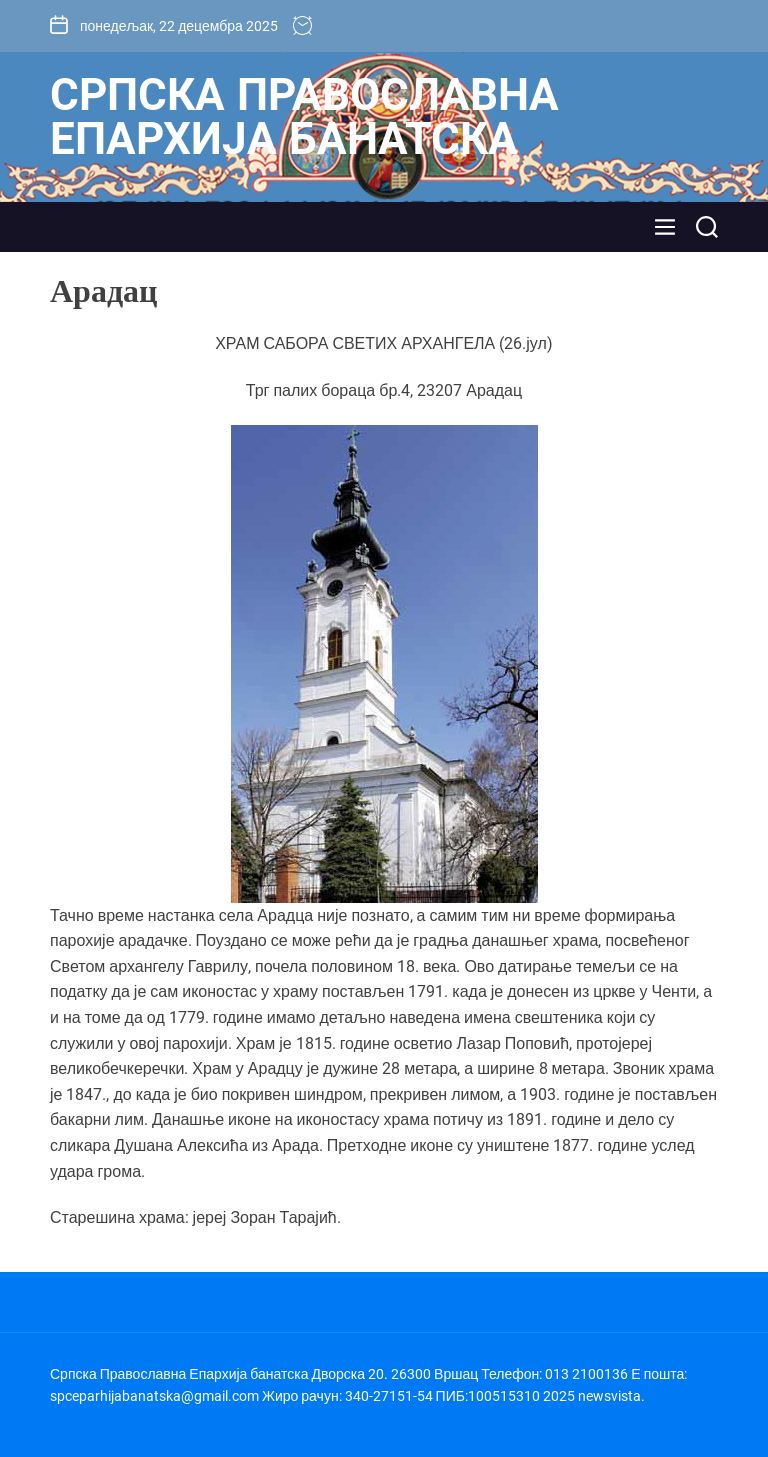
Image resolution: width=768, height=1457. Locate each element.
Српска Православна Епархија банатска (304, 117)
